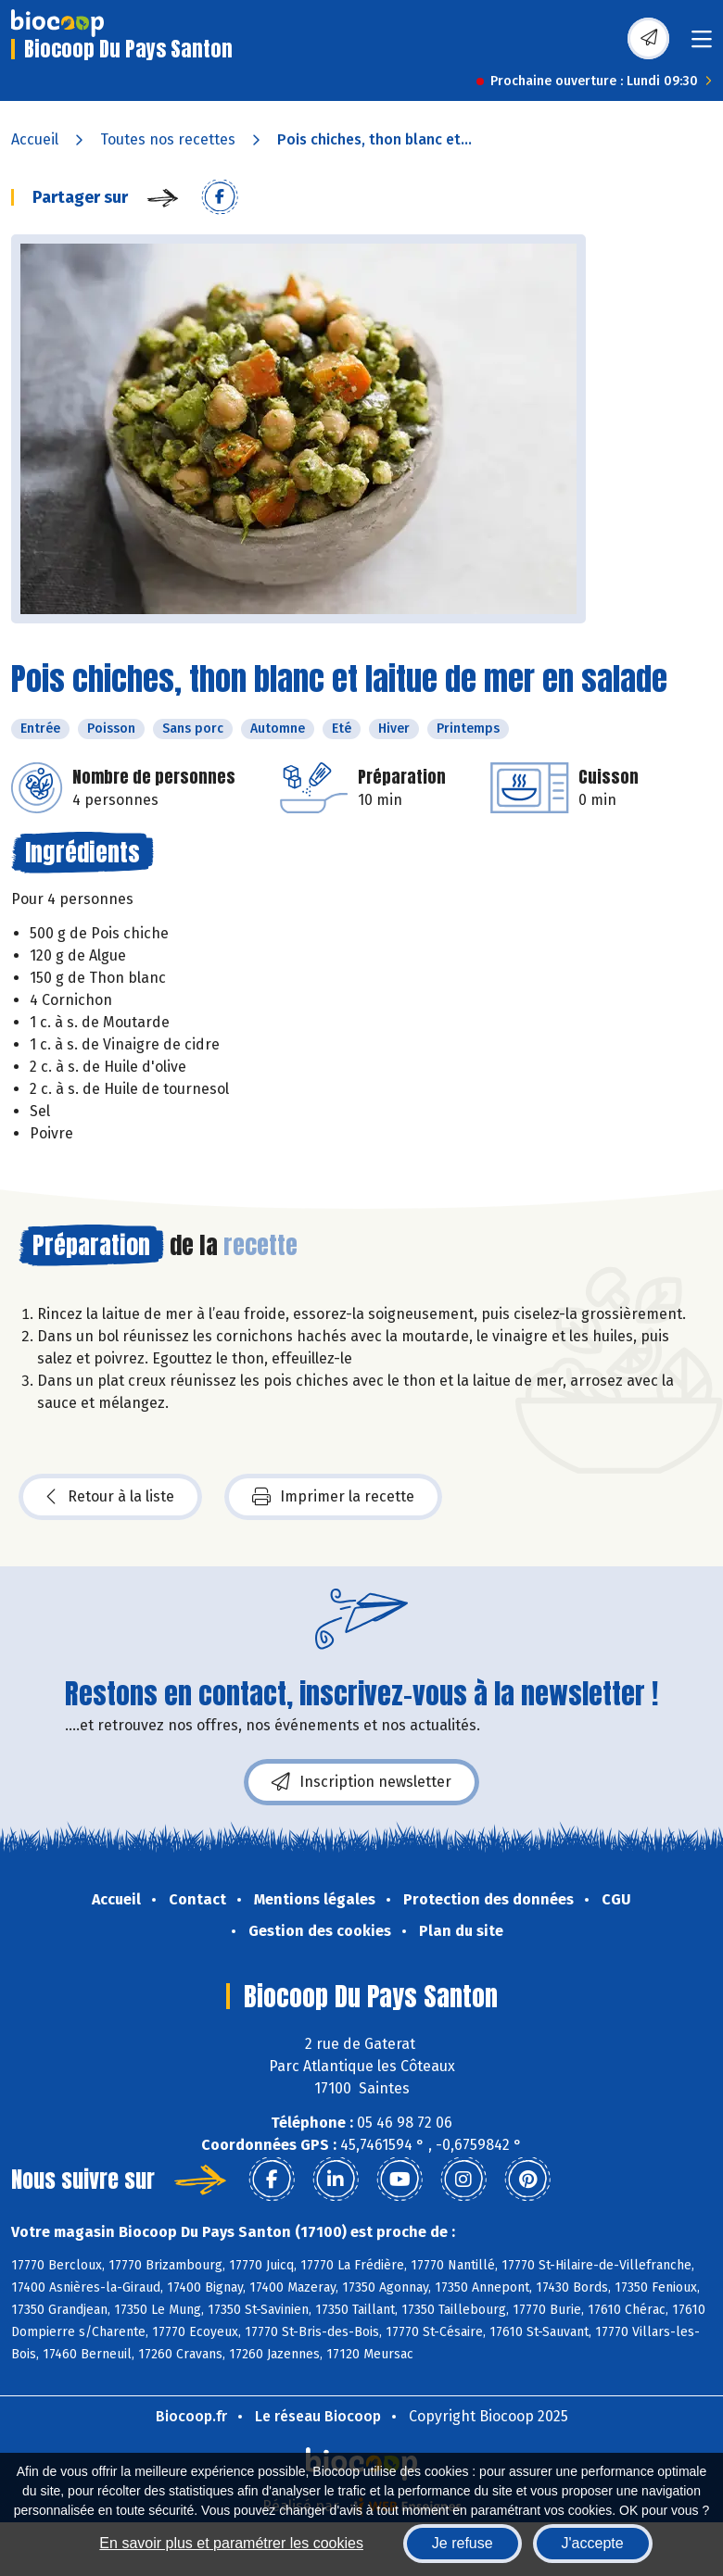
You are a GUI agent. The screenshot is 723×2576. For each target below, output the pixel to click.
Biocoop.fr (191, 2416)
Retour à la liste (110, 1497)
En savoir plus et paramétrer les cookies (231, 2543)
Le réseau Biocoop (318, 2416)
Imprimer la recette (333, 1497)
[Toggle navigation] (701, 45)
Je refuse (462, 2543)
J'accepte (593, 2543)
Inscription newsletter (361, 1782)
